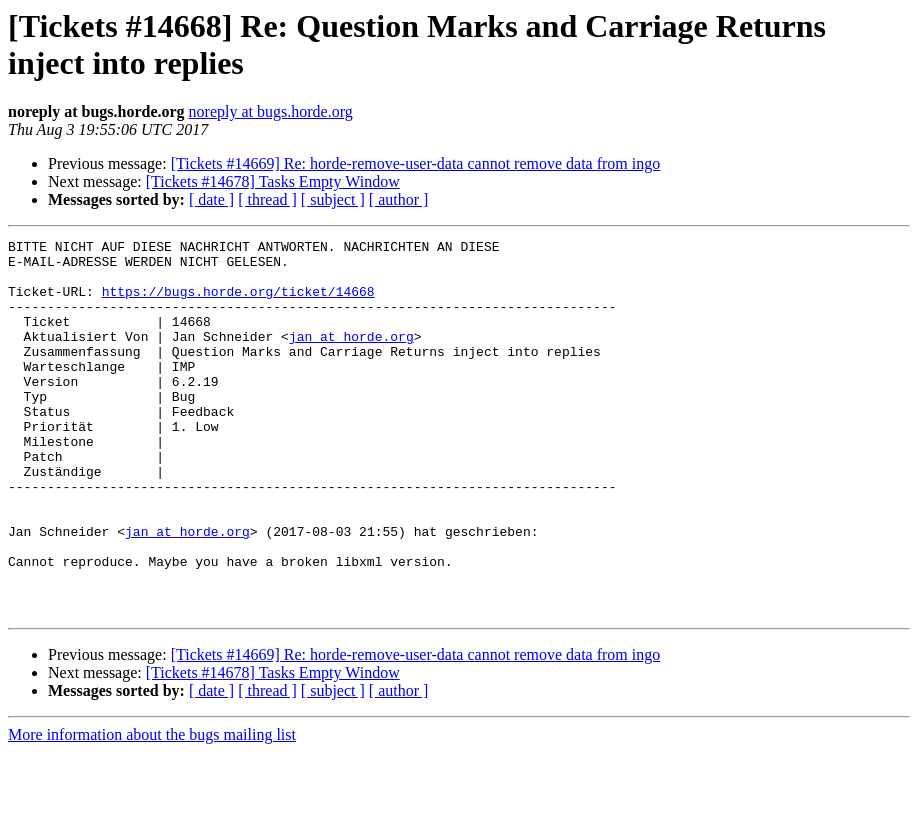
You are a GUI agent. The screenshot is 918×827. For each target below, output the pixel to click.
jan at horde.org (351, 357)
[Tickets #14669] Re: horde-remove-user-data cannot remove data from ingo (416, 163)
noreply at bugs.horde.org (271, 111)
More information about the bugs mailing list (152, 809)
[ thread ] (267, 199)
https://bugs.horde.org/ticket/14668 (238, 303)
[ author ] (399, 199)
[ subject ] (333, 199)
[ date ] (211, 199)
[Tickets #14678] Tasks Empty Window (273, 181)
